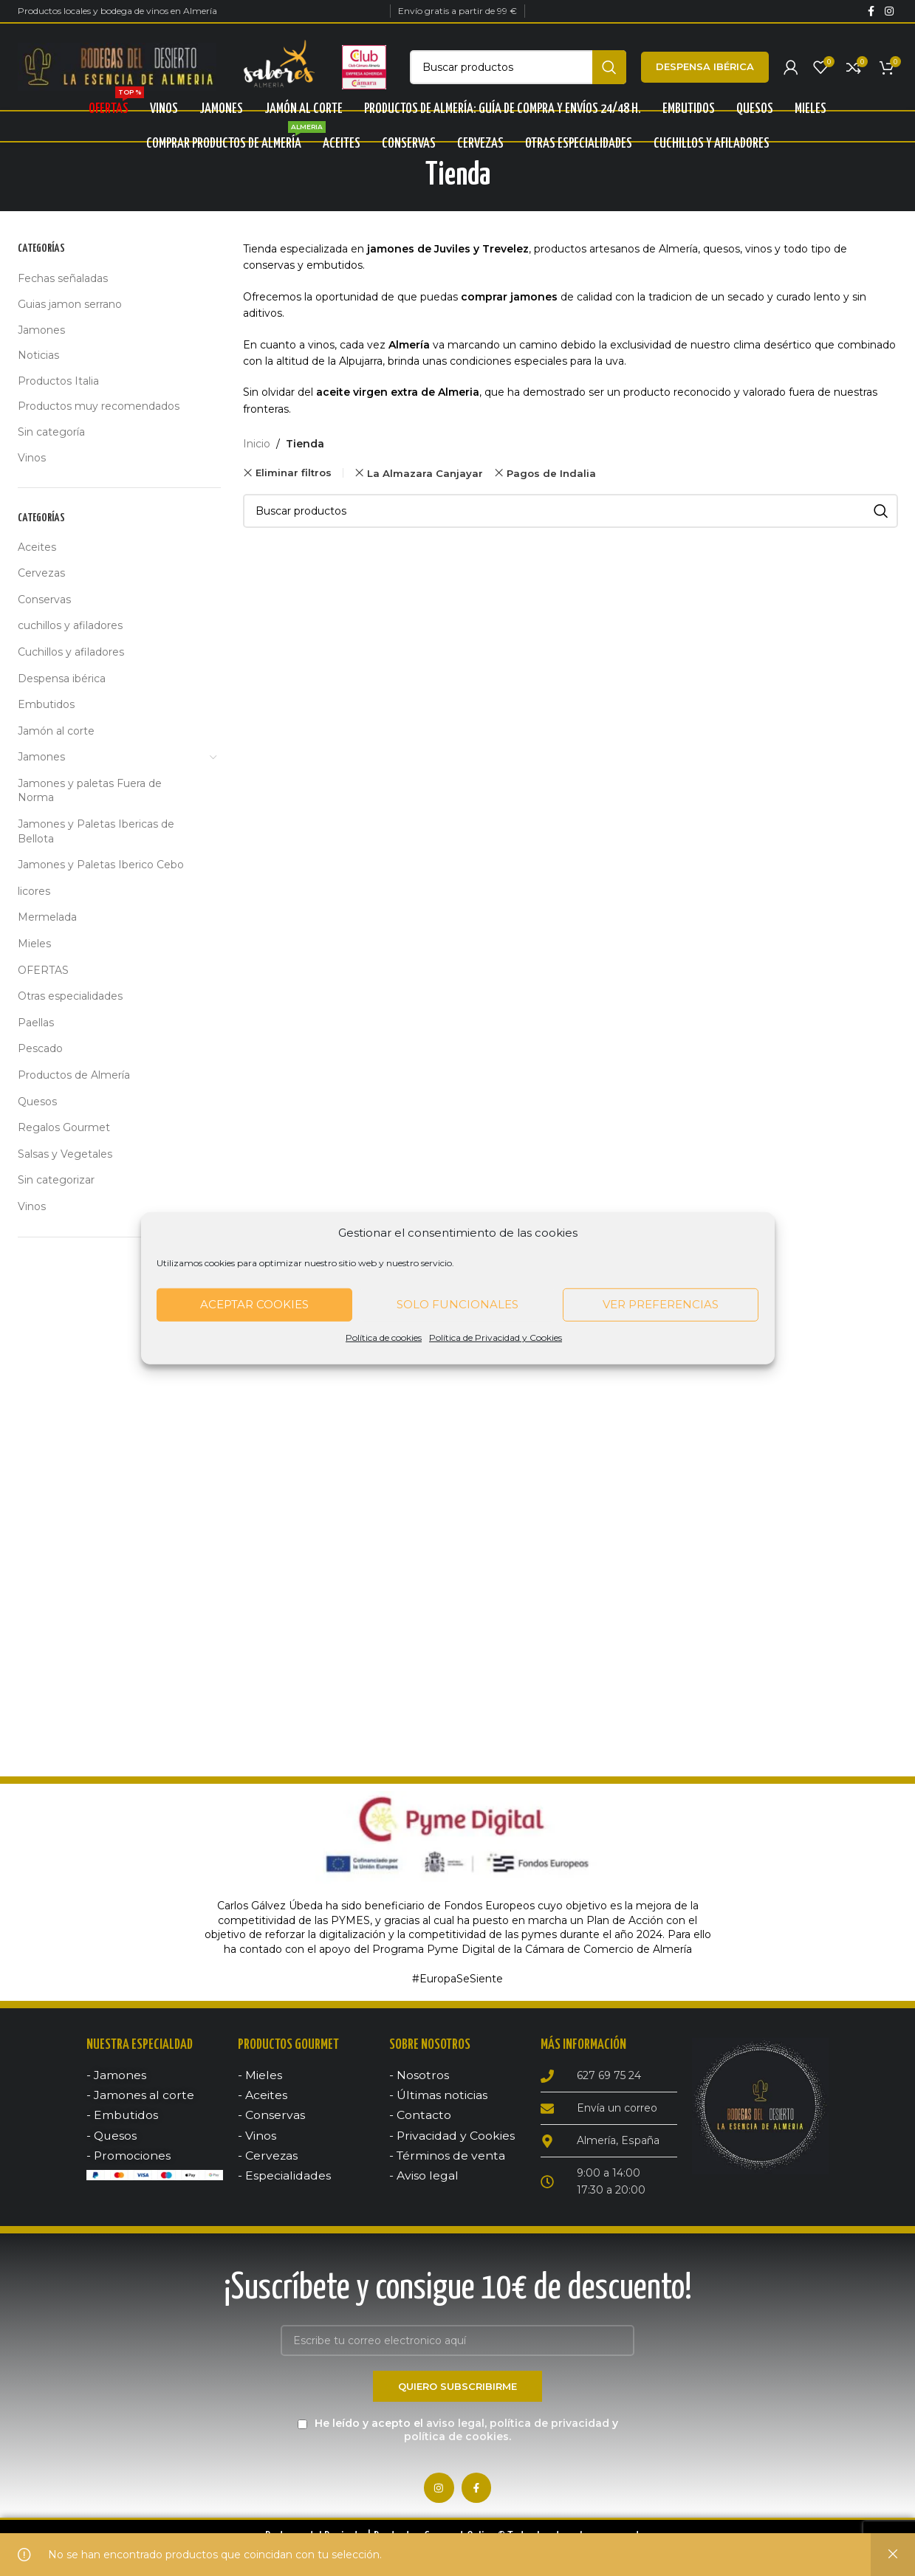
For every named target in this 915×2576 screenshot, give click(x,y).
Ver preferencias (661, 1304)
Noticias (38, 357)
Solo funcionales (457, 1304)
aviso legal (455, 2427)
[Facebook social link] (871, 11)
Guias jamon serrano (70, 306)
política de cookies (456, 2440)
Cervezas (41, 575)
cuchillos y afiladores (70, 627)
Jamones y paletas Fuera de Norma (90, 793)
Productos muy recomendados (98, 408)
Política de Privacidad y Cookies (495, 1336)
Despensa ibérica (705, 67)
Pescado (40, 1050)
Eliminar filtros (294, 475)
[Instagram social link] (889, 11)
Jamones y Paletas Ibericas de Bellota (96, 834)
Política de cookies (384, 1336)
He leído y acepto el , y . (458, 2433)
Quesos (37, 1103)
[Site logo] (117, 67)
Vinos (32, 459)
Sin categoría (51, 434)
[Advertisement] (120, 1482)
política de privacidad (549, 2427)
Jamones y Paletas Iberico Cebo (101, 866)
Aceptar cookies (254, 1304)
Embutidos (46, 706)
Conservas (44, 601)
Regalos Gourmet (64, 1129)
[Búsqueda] (518, 68)
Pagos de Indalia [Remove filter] (551, 475)
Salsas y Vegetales (65, 1156)
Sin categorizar (56, 1182)
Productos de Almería (74, 1077)
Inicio (256, 446)
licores (34, 893)
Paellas (36, 1024)
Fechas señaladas (63, 280)
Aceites (37, 548)
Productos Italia (58, 383)
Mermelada (47, 919)
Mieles (34, 945)
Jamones (41, 331)
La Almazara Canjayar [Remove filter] (425, 475)
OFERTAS (43, 971)
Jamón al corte (56, 732)
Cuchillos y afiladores (71, 654)
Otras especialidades (70, 998)
